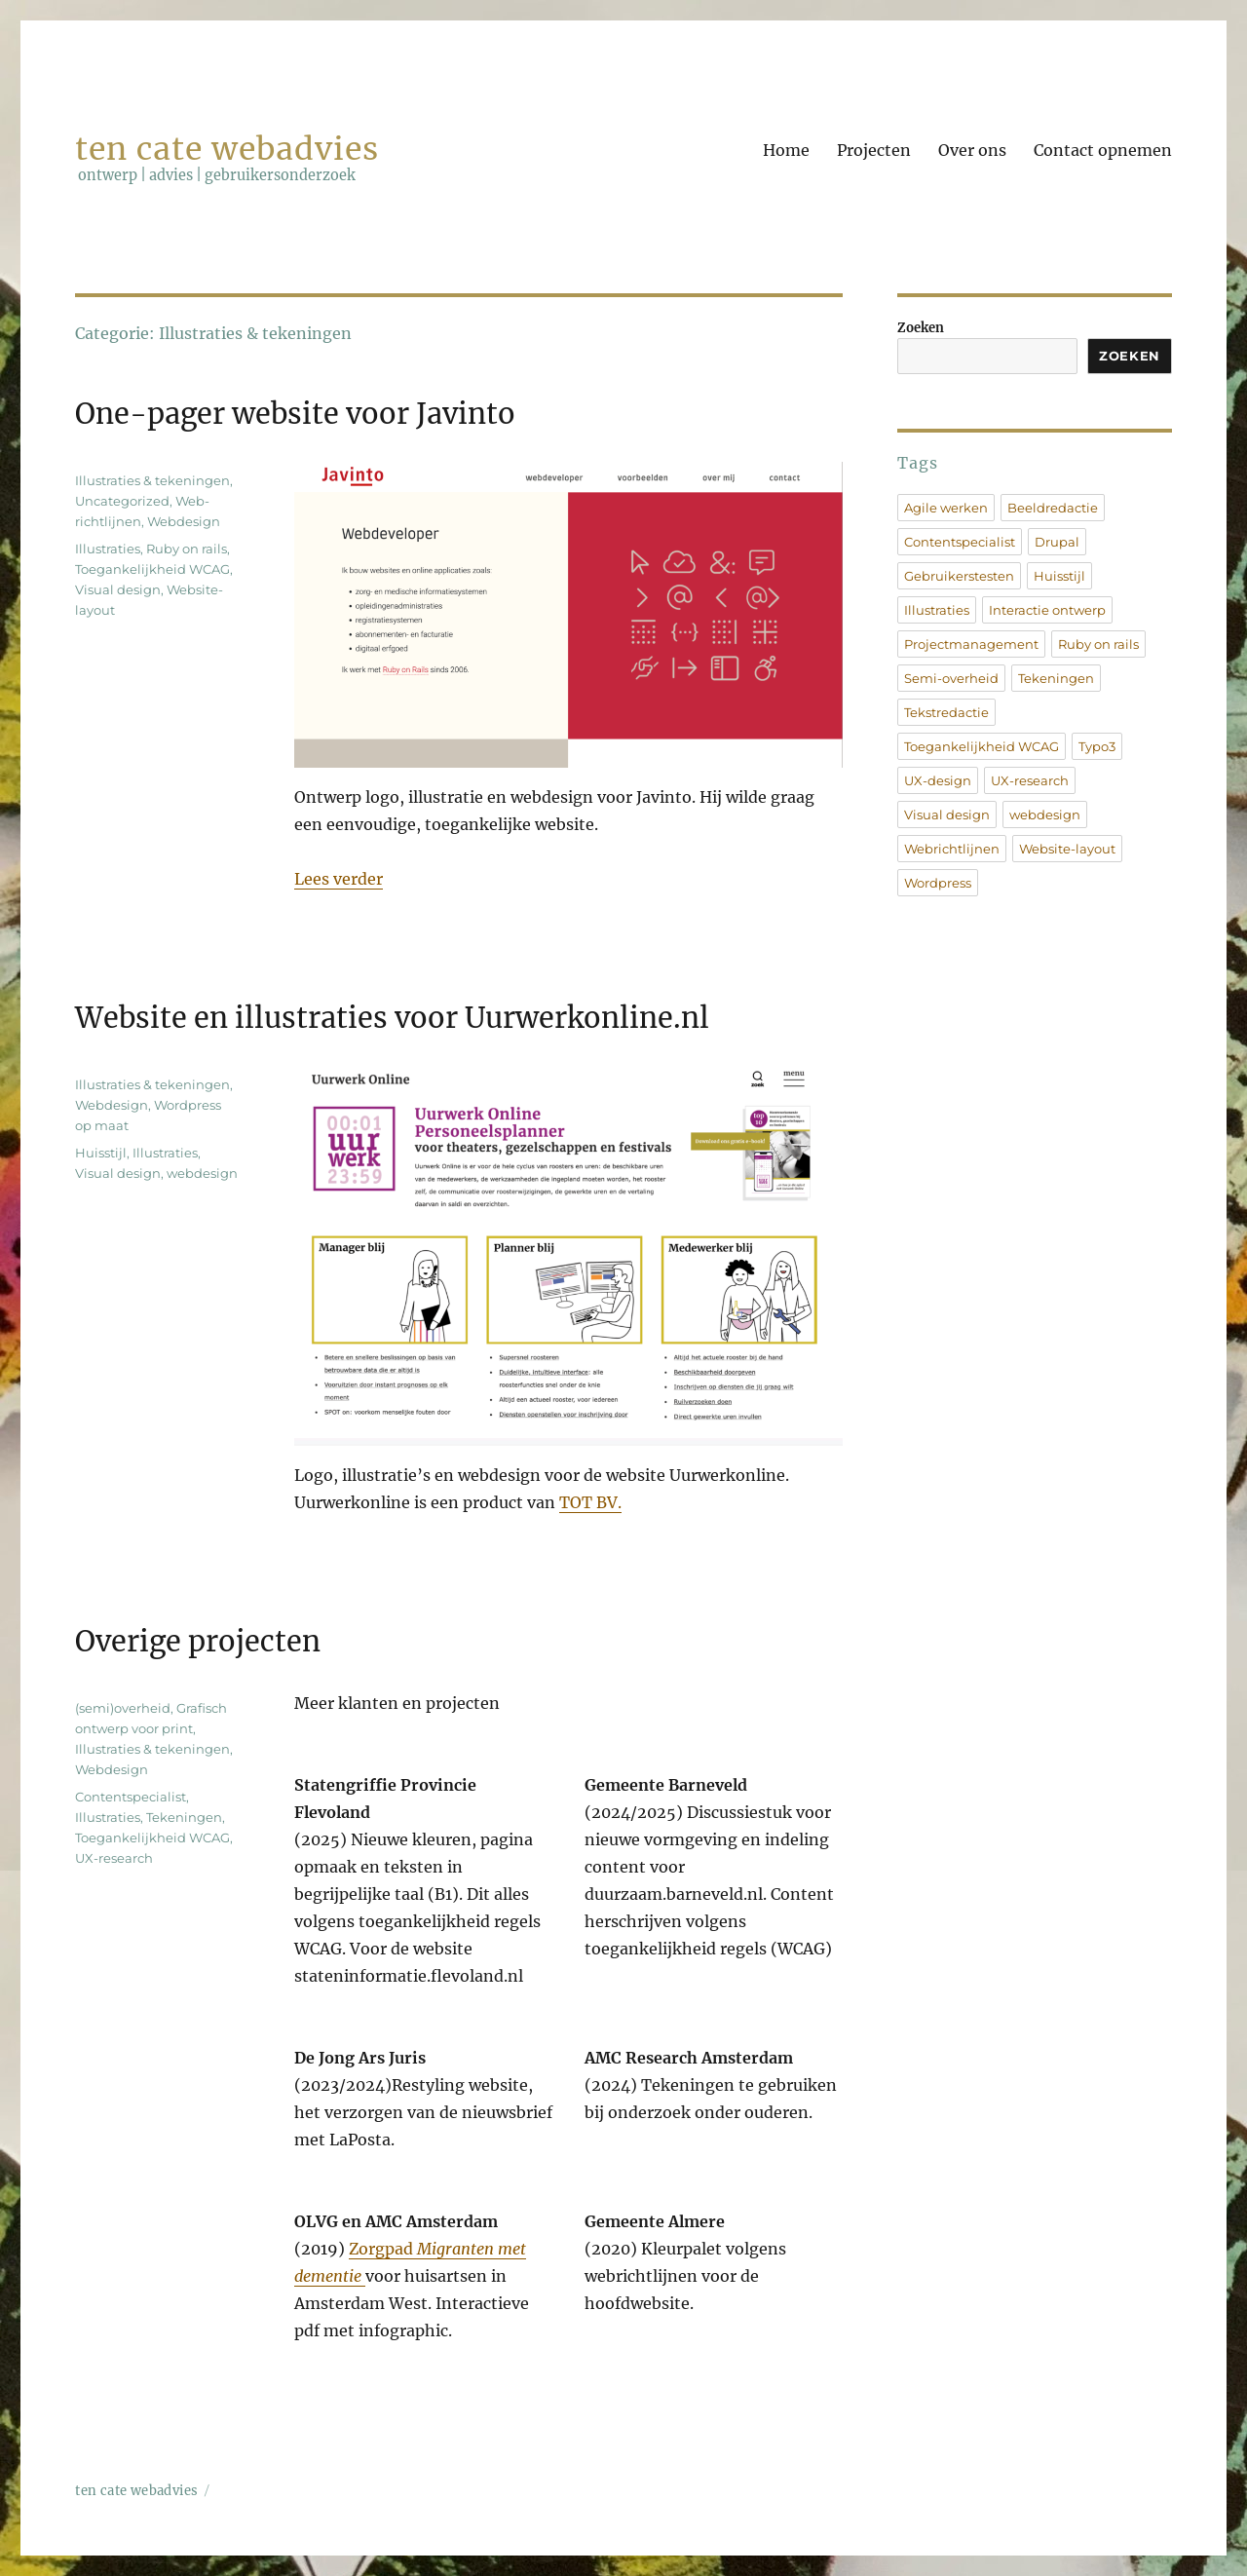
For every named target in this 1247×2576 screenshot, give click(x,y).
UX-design (937, 780)
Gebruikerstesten (959, 576)
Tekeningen (184, 1817)
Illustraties (107, 548)
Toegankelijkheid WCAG (152, 569)
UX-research (114, 1858)
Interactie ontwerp (1047, 610)
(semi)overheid (122, 1708)
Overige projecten (198, 1641)
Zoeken (920, 328)
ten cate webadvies (226, 149)
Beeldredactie (1052, 507)
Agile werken (946, 507)
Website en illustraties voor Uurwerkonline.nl (392, 1018)
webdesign (202, 1173)
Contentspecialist (130, 1796)
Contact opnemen (1103, 150)
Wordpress (937, 882)
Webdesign (183, 521)
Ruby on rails (186, 548)
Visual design (118, 589)
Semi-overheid (951, 678)
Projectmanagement (971, 644)
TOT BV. (590, 1502)
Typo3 (1096, 746)
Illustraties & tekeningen (152, 480)
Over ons (972, 150)
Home (786, 150)
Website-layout (1067, 848)
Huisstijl (101, 1152)
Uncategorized (122, 501)
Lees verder (338, 879)
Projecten (874, 150)
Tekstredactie (946, 712)
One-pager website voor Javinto (295, 414)
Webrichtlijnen (952, 848)
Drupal (1057, 541)
